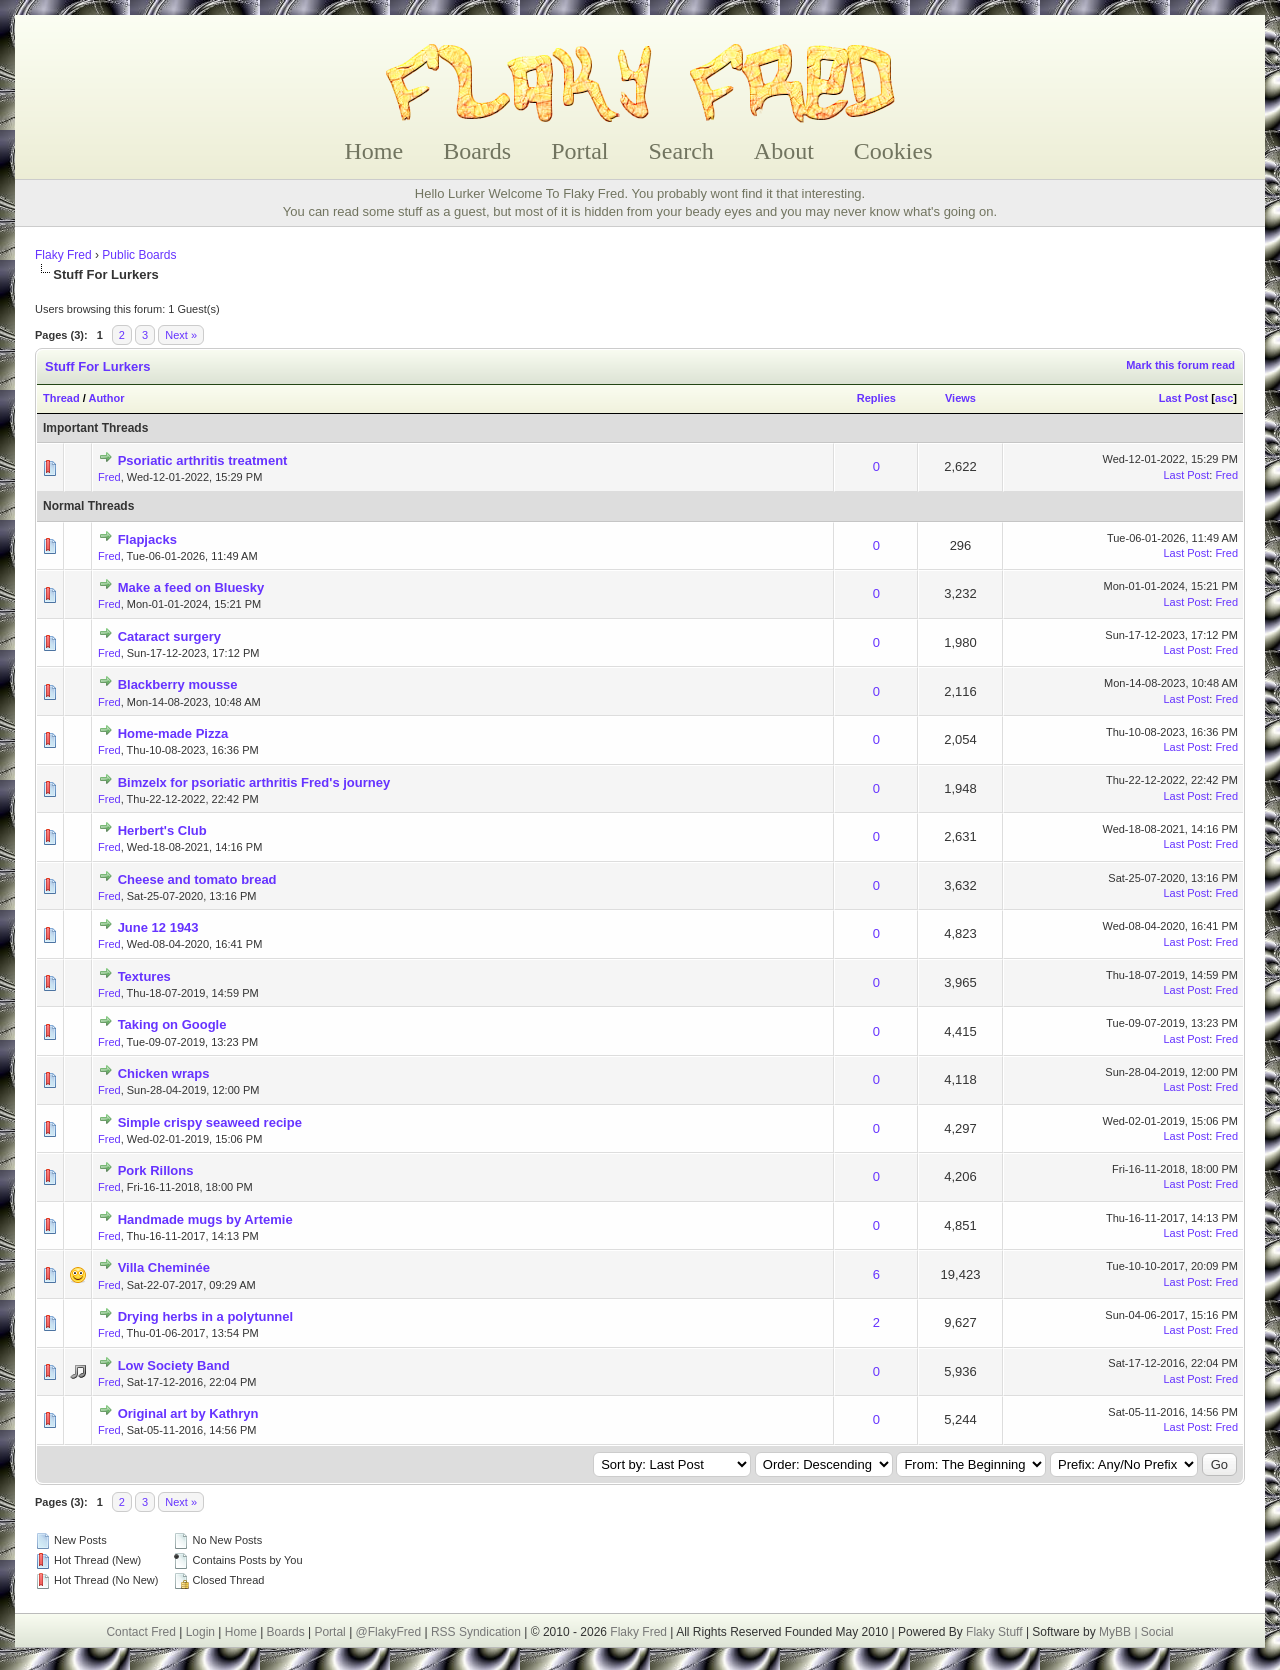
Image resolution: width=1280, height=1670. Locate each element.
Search (681, 151)
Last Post (1184, 398)
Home (374, 151)
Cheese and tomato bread (197, 879)
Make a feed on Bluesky (191, 587)
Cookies (893, 151)
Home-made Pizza (173, 733)
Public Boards (139, 255)
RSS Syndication (476, 1632)
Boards (477, 151)
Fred (109, 477)
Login (200, 1632)
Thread (61, 398)
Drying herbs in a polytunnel (206, 1316)
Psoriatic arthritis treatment (203, 460)
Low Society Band (174, 1365)
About (784, 151)
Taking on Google (172, 1024)
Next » (181, 335)
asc (1224, 398)
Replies (876, 398)
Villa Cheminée (164, 1267)
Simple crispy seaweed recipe (210, 1122)
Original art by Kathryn (188, 1413)
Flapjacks (147, 539)
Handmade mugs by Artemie (205, 1219)
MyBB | (1120, 1632)
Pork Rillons (156, 1170)
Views (960, 398)
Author (106, 398)
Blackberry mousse (178, 684)
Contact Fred (140, 1632)
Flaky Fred (63, 255)
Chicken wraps (164, 1073)
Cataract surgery (169, 636)
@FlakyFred (389, 1632)
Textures (144, 976)
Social (1157, 1632)
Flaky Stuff (993, 1632)
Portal (579, 151)
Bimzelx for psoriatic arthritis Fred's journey (254, 782)
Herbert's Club (162, 830)
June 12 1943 (158, 927)
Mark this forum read (1180, 365)
